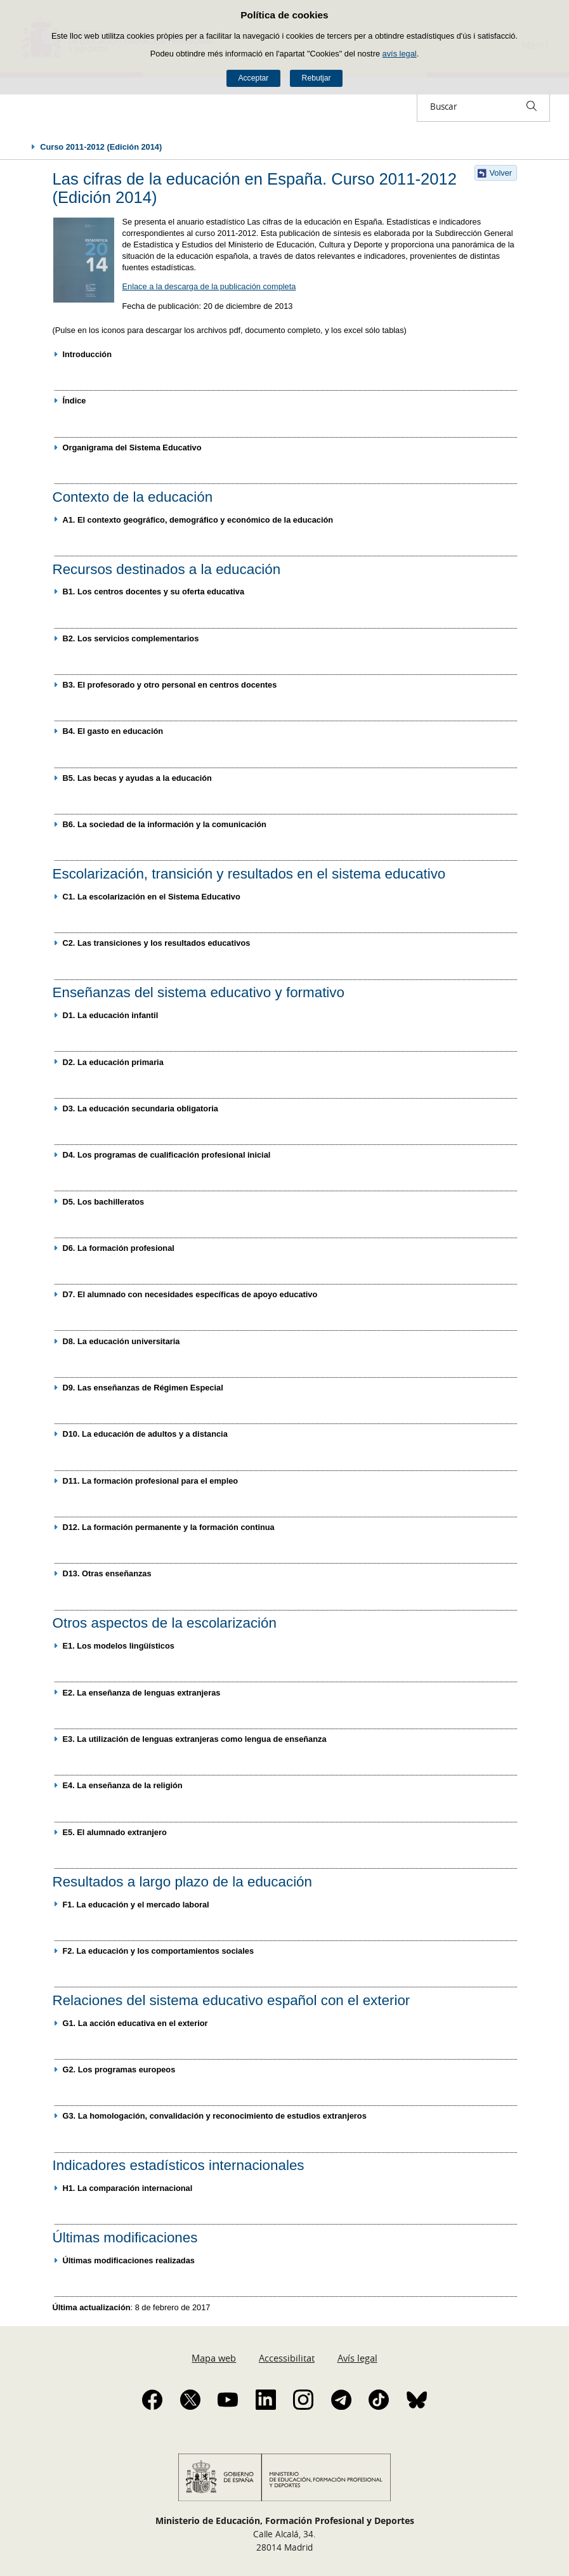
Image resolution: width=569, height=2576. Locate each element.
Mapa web (214, 2357)
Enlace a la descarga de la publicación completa (209, 286)
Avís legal (357, 2357)
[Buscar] (531, 106)
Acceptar (253, 78)
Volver (501, 173)
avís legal (400, 53)
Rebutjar (316, 78)
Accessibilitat (287, 2357)
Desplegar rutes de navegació (20, 146)
